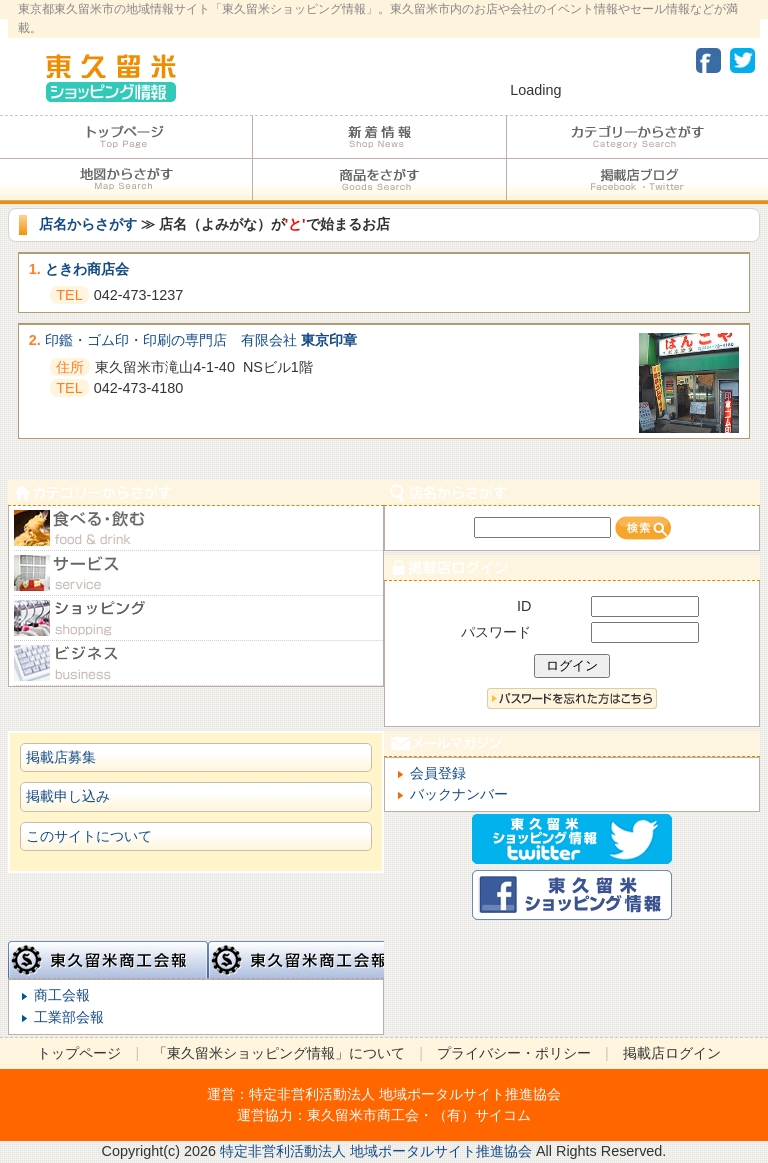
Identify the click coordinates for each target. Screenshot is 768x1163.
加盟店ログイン (572, 567)
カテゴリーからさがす (637, 137)
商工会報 (62, 995)
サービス (196, 573)
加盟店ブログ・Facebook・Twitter (637, 180)
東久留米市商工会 (363, 1115)
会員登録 (438, 773)
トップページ (126, 137)
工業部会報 (69, 1017)
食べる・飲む (196, 528)
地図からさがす (126, 180)
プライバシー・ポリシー (514, 1053)
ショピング (196, 618)
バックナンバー (459, 794)
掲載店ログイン (672, 1053)
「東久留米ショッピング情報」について (279, 1053)
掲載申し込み (68, 796)
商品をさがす (379, 180)
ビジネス (196, 663)
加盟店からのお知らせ (379, 137)
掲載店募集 (61, 757)
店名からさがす (88, 224)
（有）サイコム (482, 1115)
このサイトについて (89, 836)
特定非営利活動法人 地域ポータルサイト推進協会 (405, 1094)
